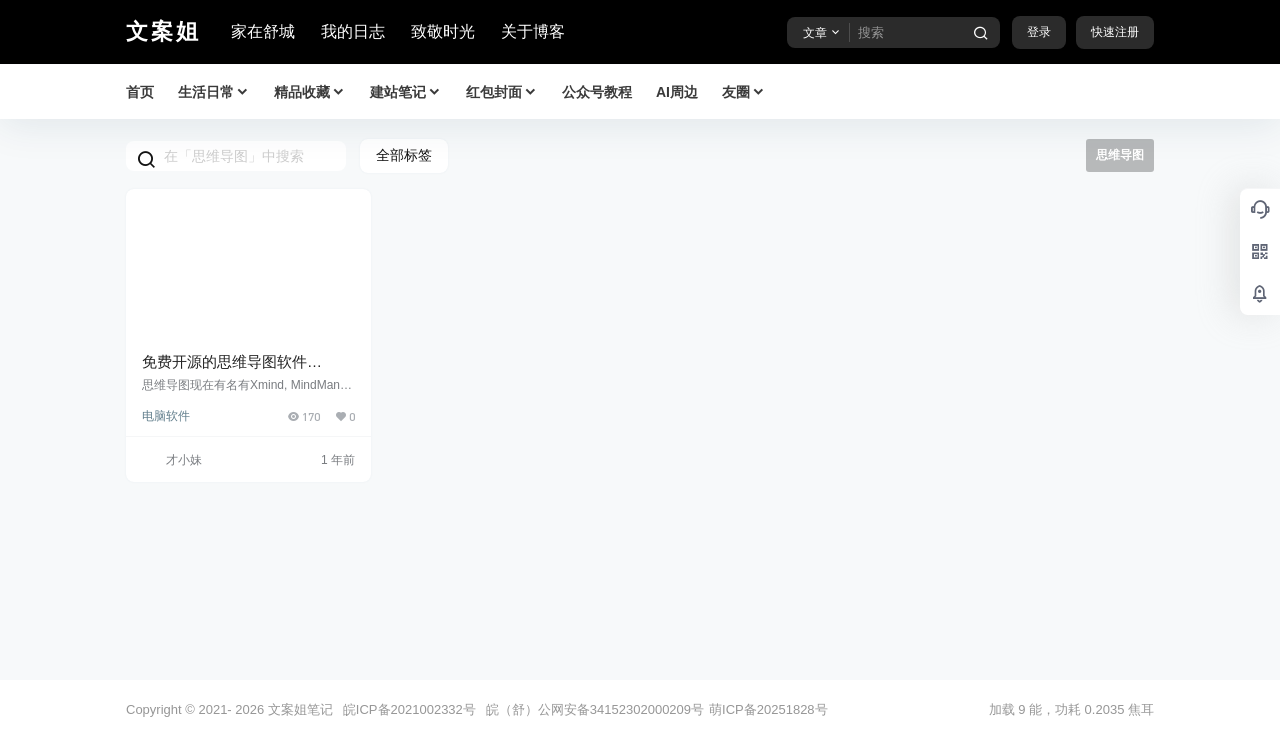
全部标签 (404, 155)
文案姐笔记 (298, 709)
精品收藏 (310, 92)
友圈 (744, 92)
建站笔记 (406, 92)
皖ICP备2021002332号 (409, 709)
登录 (1039, 32)
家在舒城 (263, 31)
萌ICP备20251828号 (768, 709)
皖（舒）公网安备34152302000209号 (595, 709)
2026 (249, 709)
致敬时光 (443, 31)
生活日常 (214, 92)
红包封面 (502, 92)
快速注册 (1115, 32)
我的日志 (353, 31)
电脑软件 (166, 416)
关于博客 (533, 31)
